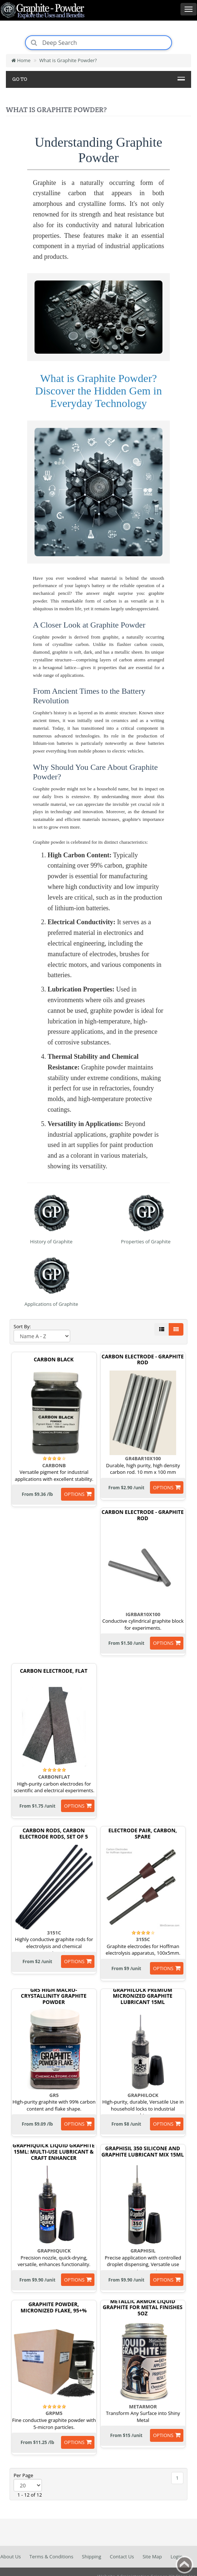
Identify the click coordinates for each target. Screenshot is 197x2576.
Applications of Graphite (51, 1304)
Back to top (184, 2564)
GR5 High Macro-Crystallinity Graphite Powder (53, 1996)
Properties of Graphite (146, 1241)
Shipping (91, 2556)
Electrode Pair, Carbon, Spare (142, 1834)
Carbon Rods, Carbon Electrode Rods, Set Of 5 (53, 1834)
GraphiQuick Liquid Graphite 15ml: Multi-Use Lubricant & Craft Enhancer (53, 2152)
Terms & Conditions (51, 2556)
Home (21, 60)
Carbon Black (54, 1360)
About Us (10, 2556)
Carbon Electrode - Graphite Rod (142, 1360)
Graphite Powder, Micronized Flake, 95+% (54, 2307)
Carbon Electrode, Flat (53, 1671)
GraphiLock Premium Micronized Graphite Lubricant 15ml (142, 1996)
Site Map (152, 2556)
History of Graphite (51, 1241)
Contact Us (122, 2556)
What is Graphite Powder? (68, 60)
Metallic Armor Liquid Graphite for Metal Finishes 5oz (142, 2307)
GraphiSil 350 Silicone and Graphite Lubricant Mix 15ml (142, 2152)
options (74, 1494)
